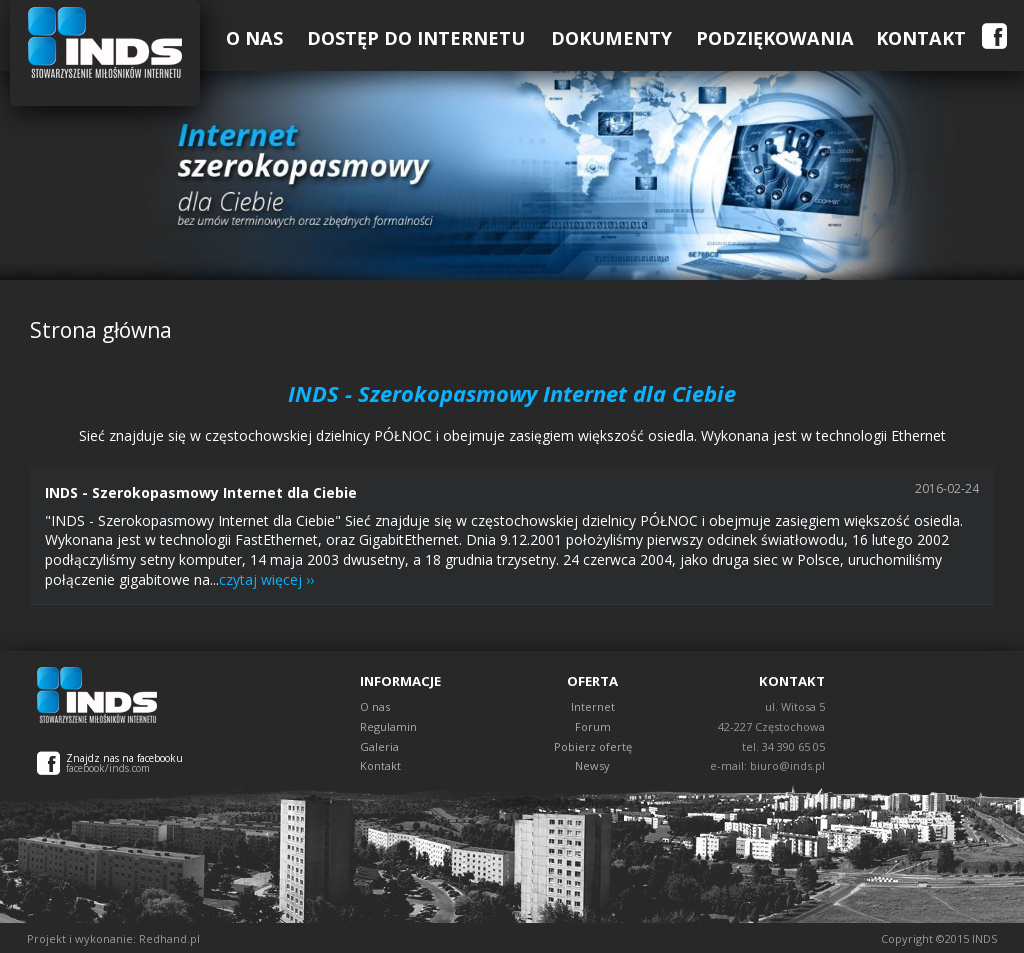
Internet (593, 706)
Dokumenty (611, 38)
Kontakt (921, 38)
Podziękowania (775, 38)
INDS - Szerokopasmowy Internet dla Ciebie (201, 492)
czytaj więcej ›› (266, 579)
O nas (375, 706)
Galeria (379, 746)
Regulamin (388, 726)
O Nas (254, 38)
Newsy (592, 765)
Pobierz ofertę (593, 746)
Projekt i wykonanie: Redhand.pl (113, 938)
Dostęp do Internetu (416, 38)
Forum (593, 726)
